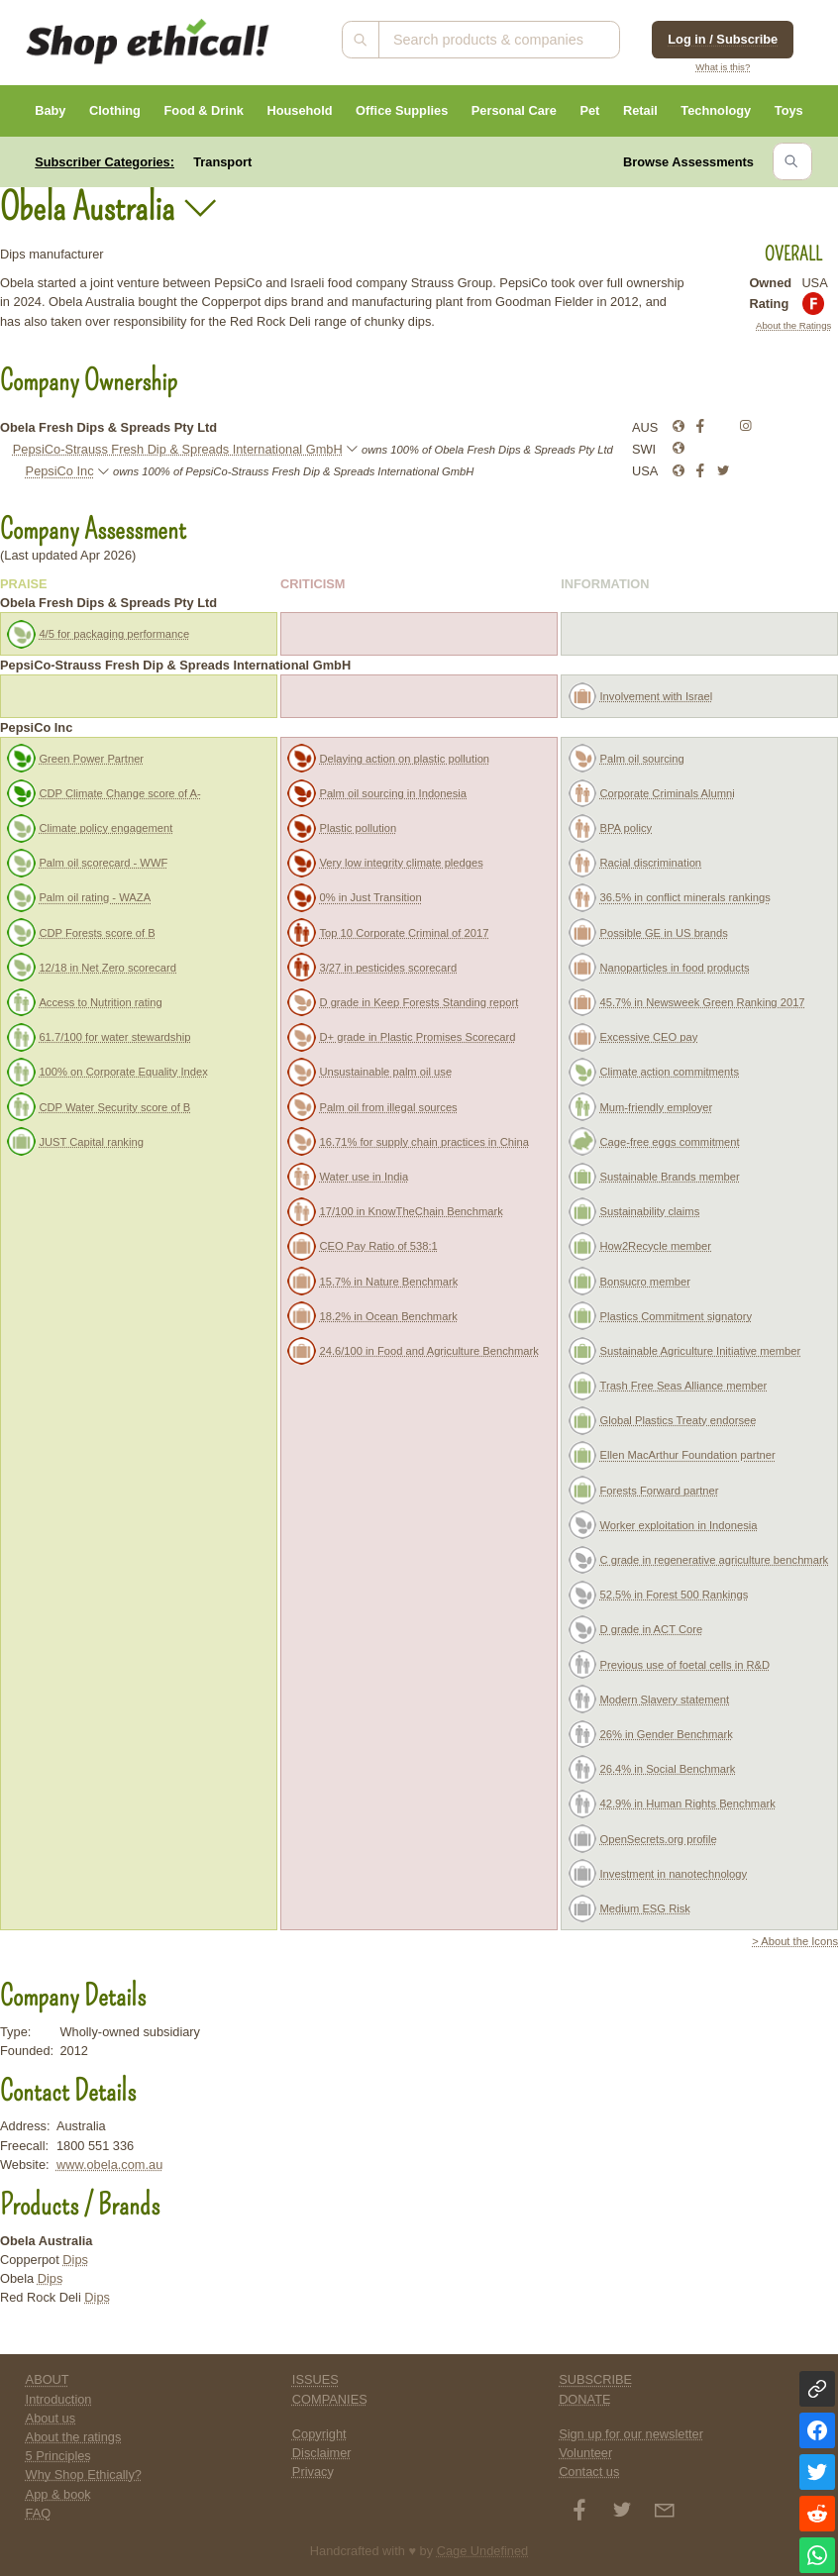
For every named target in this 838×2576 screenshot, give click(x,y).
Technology (716, 110)
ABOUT (47, 2379)
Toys (789, 110)
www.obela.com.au (109, 2164)
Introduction (59, 2399)
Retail (640, 110)
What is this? (722, 66)
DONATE (584, 2399)
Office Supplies (402, 110)
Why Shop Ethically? (84, 2474)
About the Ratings (793, 325)
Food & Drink (204, 110)
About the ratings (74, 2436)
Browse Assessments (688, 162)
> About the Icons (795, 1941)
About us (51, 2418)
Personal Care (514, 110)
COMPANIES (329, 2399)
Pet (589, 110)
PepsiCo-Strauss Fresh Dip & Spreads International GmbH (178, 449)
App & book (58, 2494)
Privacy (313, 2471)
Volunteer (585, 2452)
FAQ (39, 2513)
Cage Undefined (483, 2550)
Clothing (115, 110)
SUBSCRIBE (595, 2379)
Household (299, 110)
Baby (50, 110)
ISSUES (315, 2379)
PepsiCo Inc (60, 471)
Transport (222, 162)
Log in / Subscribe (723, 39)
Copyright (319, 2433)
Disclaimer (322, 2452)
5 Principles (58, 2455)
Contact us (589, 2471)
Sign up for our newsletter (631, 2433)
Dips (75, 2259)
